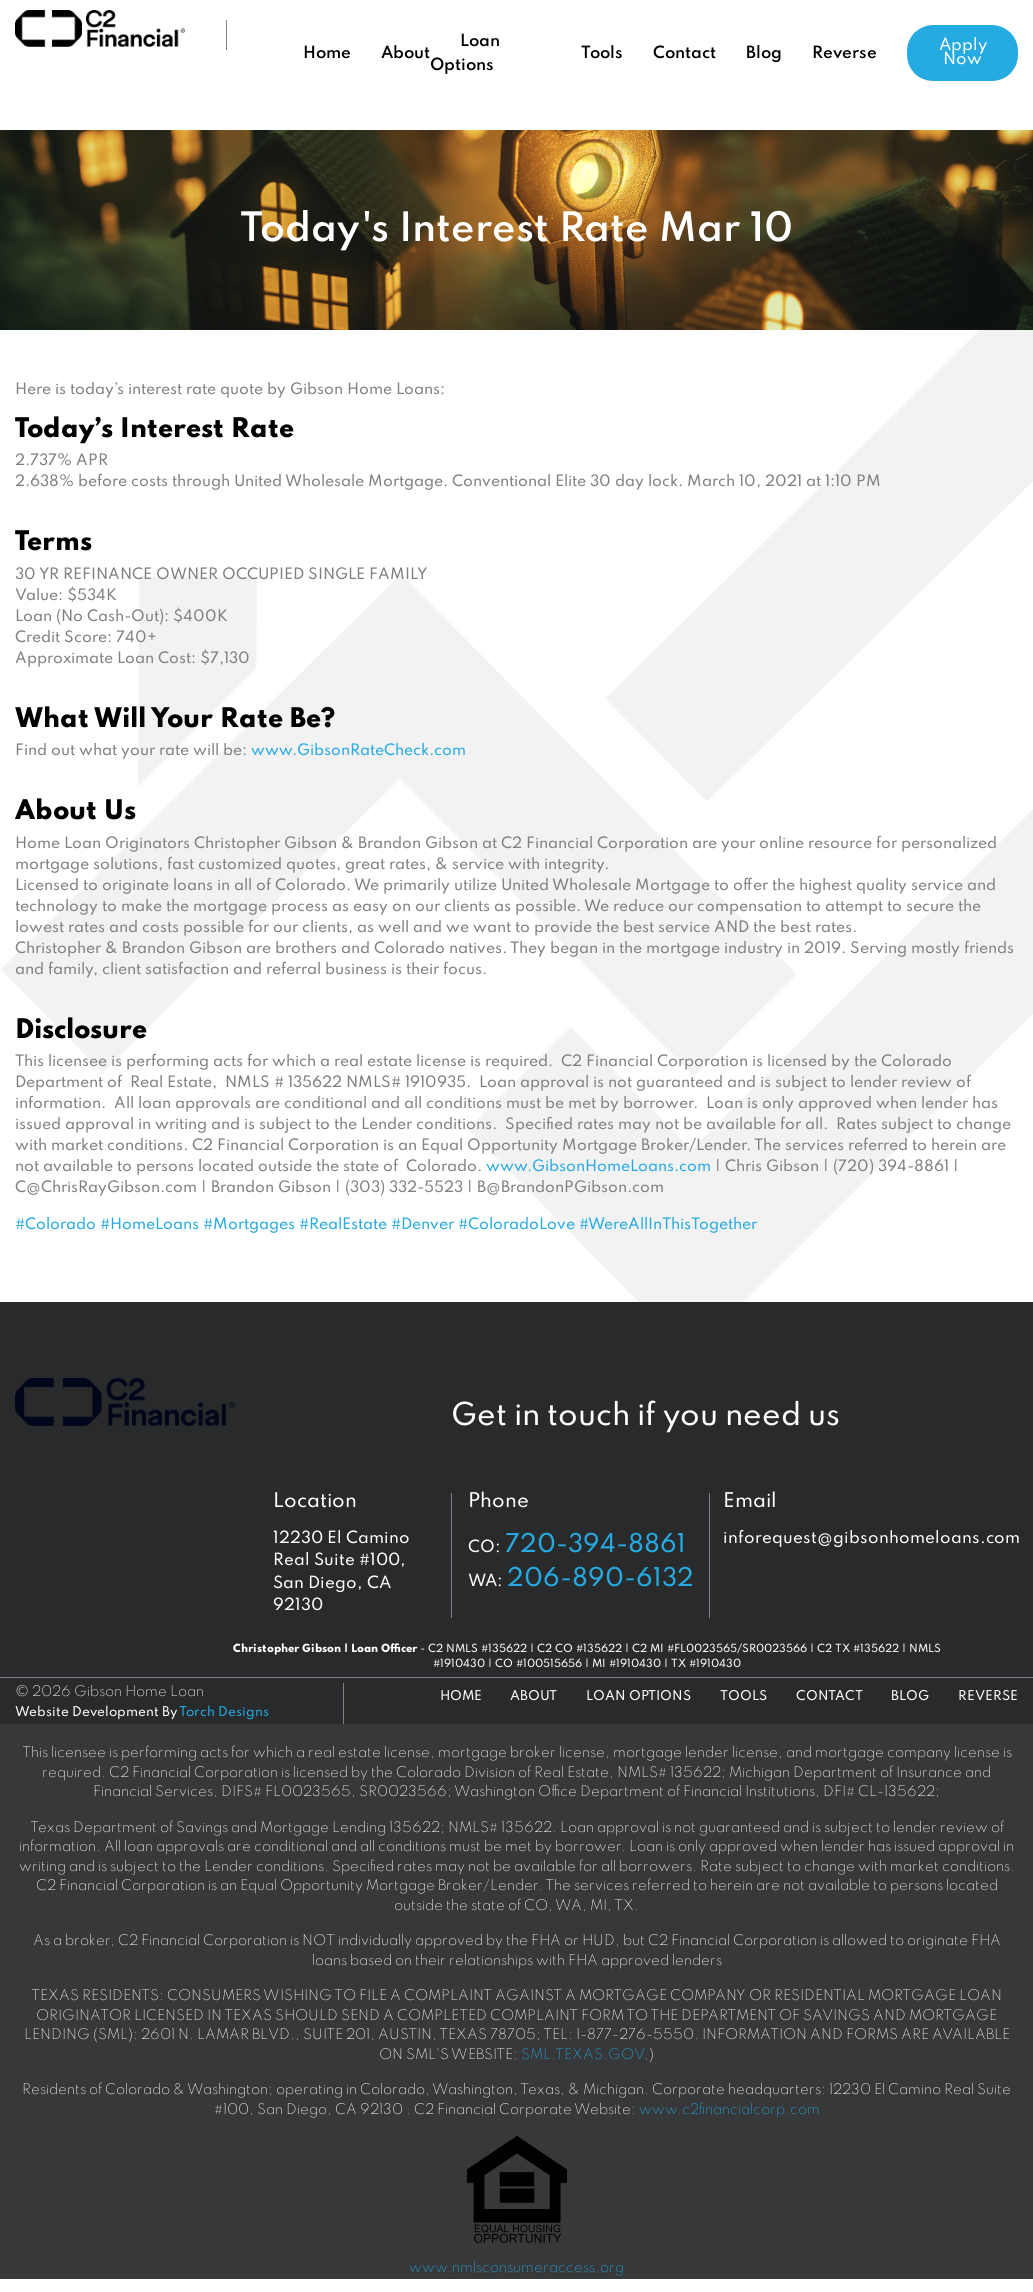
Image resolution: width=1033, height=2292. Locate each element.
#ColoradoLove (516, 1225)
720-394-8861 (595, 1545)
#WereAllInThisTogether (668, 1225)
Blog (764, 53)
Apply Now (963, 52)
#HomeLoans (149, 1225)
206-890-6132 (600, 1579)
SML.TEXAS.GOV (582, 2055)
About (405, 53)
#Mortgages (249, 1225)
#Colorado (55, 1225)
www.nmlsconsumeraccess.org (516, 2268)
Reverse (844, 53)
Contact (684, 53)
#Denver (422, 1225)
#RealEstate (343, 1225)
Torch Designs (224, 1712)
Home (327, 53)
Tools (602, 53)
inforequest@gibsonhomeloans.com (871, 1538)
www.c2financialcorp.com (729, 2110)
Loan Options (638, 1696)
